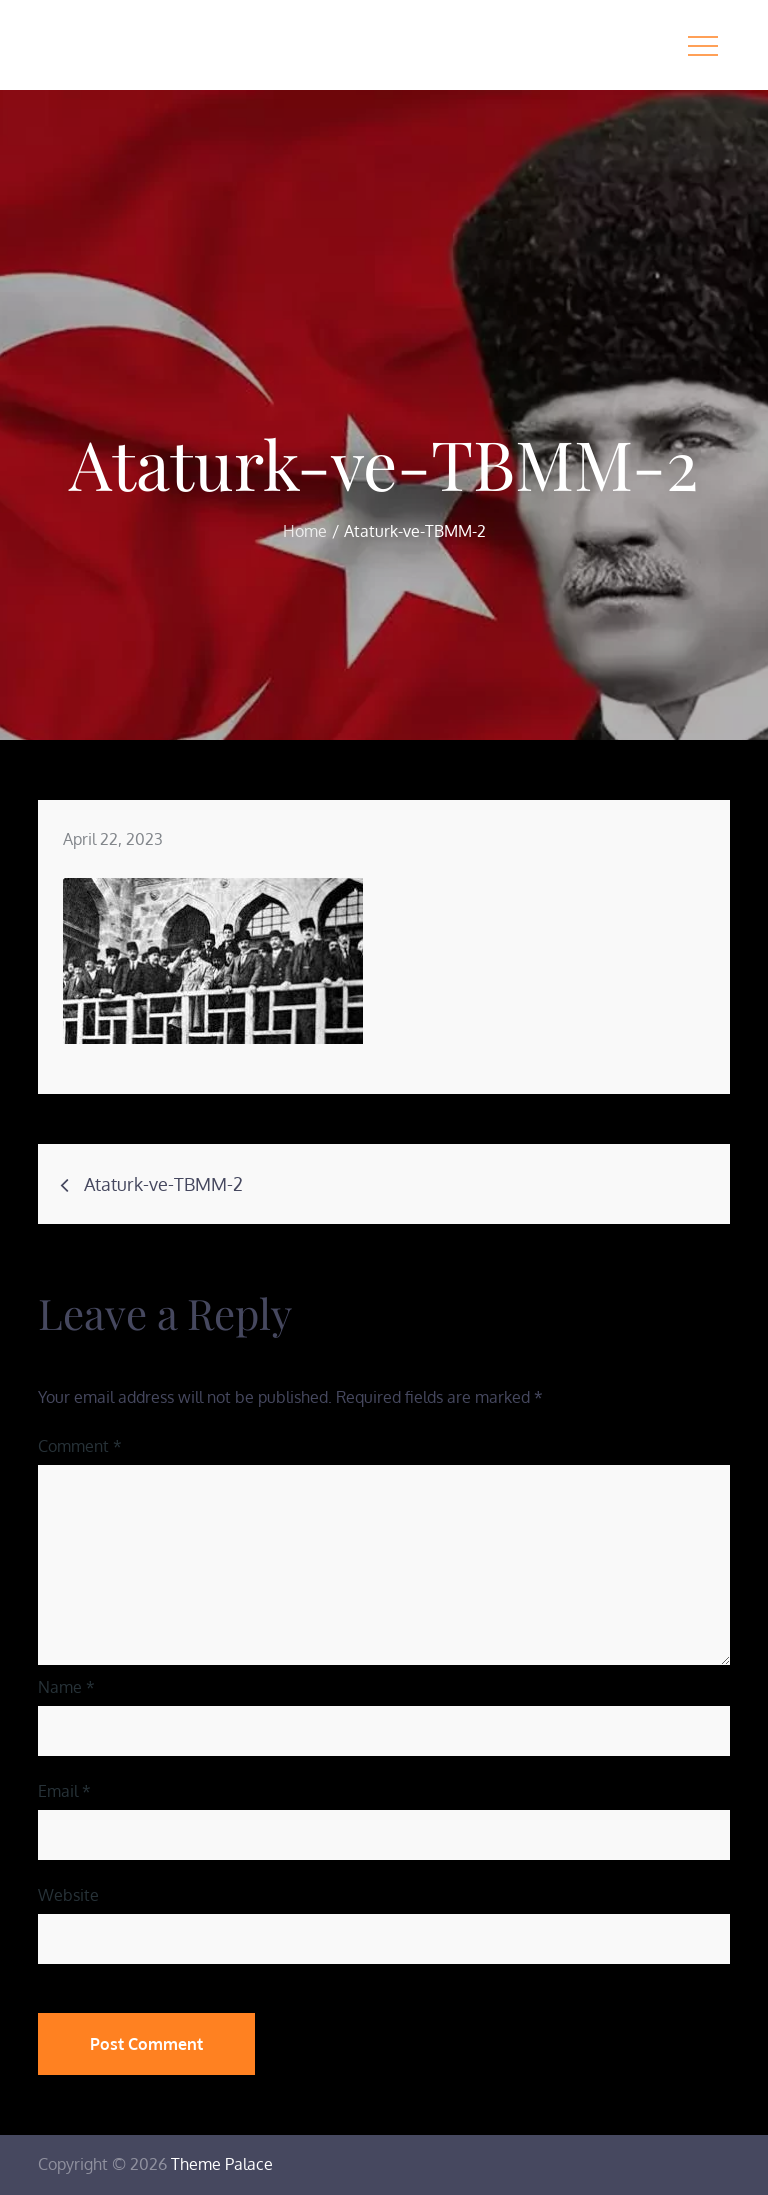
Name (66, 1687)
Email (64, 1791)
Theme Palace (222, 2164)
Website (68, 1895)
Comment (80, 1446)
